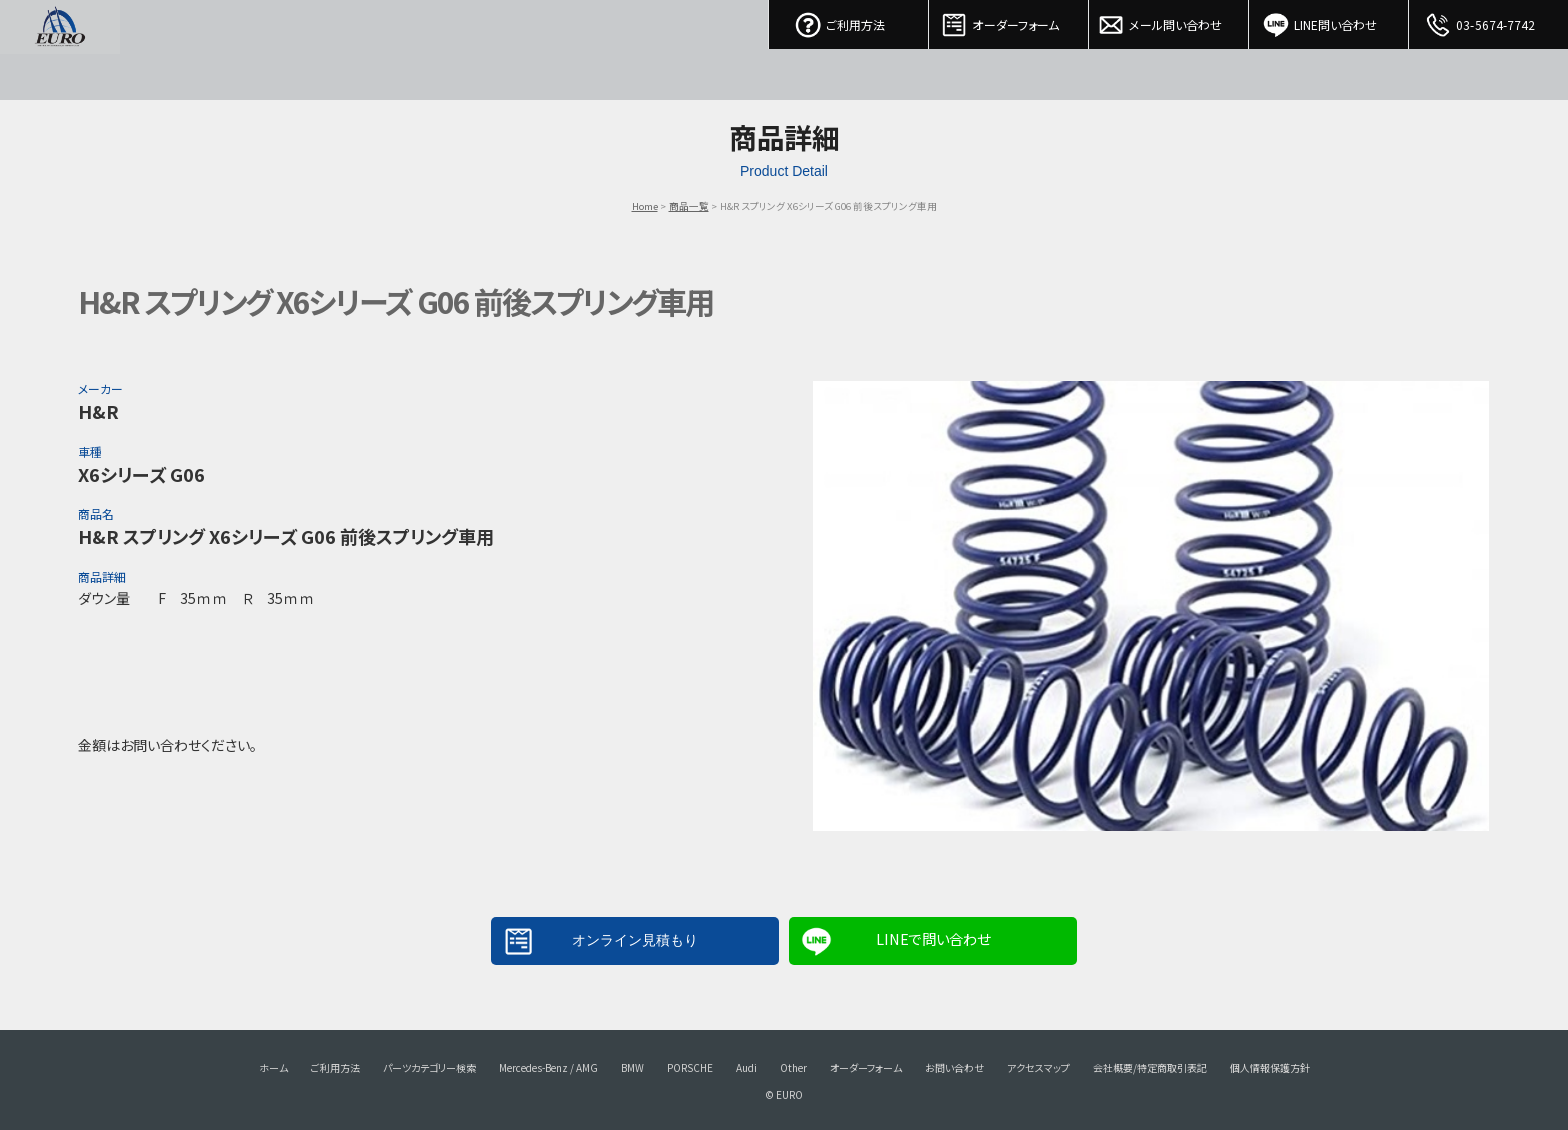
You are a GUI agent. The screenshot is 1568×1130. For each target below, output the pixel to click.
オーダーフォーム (1009, 20)
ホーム (273, 1067)
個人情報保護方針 (1270, 1067)
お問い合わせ (954, 1067)
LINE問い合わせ (1329, 20)
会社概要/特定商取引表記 (1150, 1067)
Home (645, 206)
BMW (632, 1067)
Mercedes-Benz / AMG (548, 1067)
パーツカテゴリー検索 (429, 1067)
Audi (746, 1067)
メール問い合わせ (1169, 20)
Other (793, 1067)
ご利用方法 (849, 20)
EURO (60, 50)
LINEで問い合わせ (933, 938)
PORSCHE (690, 1067)
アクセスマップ (1038, 1067)
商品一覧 (689, 206)
